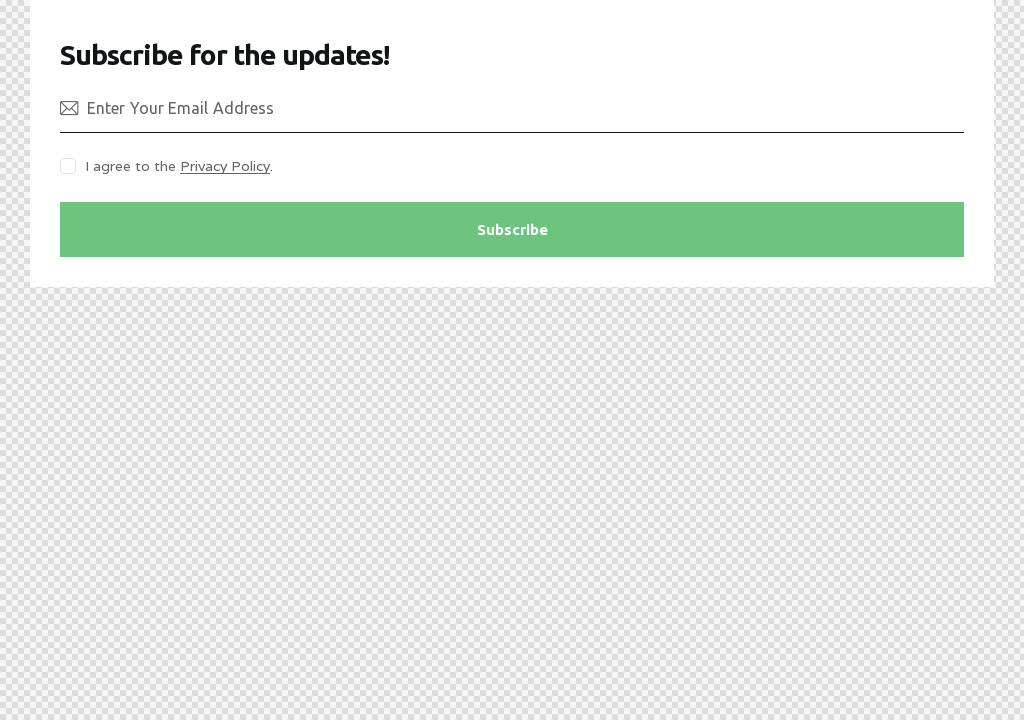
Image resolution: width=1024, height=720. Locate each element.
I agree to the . (179, 166)
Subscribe (512, 229)
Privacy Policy (225, 166)
